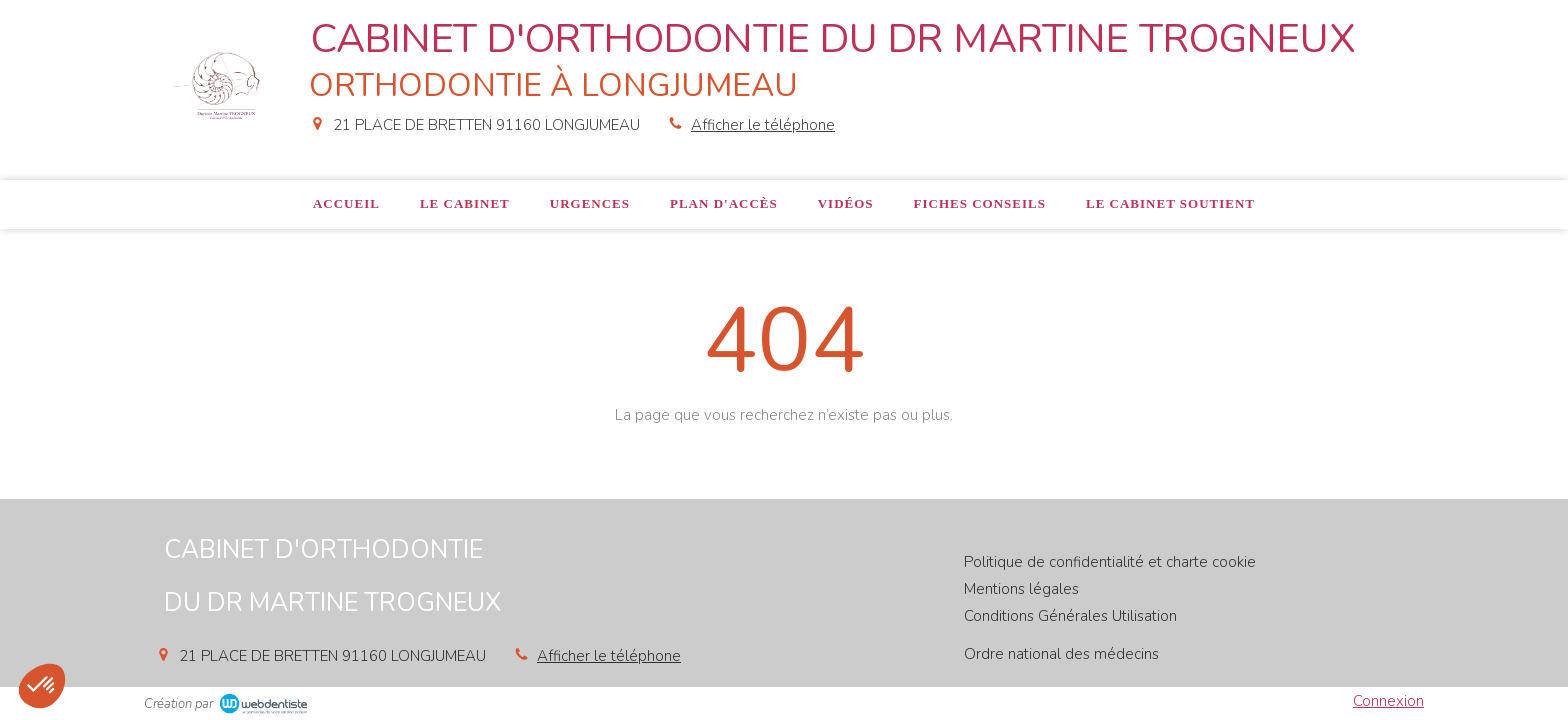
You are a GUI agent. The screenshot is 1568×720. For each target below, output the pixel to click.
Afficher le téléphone (763, 125)
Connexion (1388, 701)
